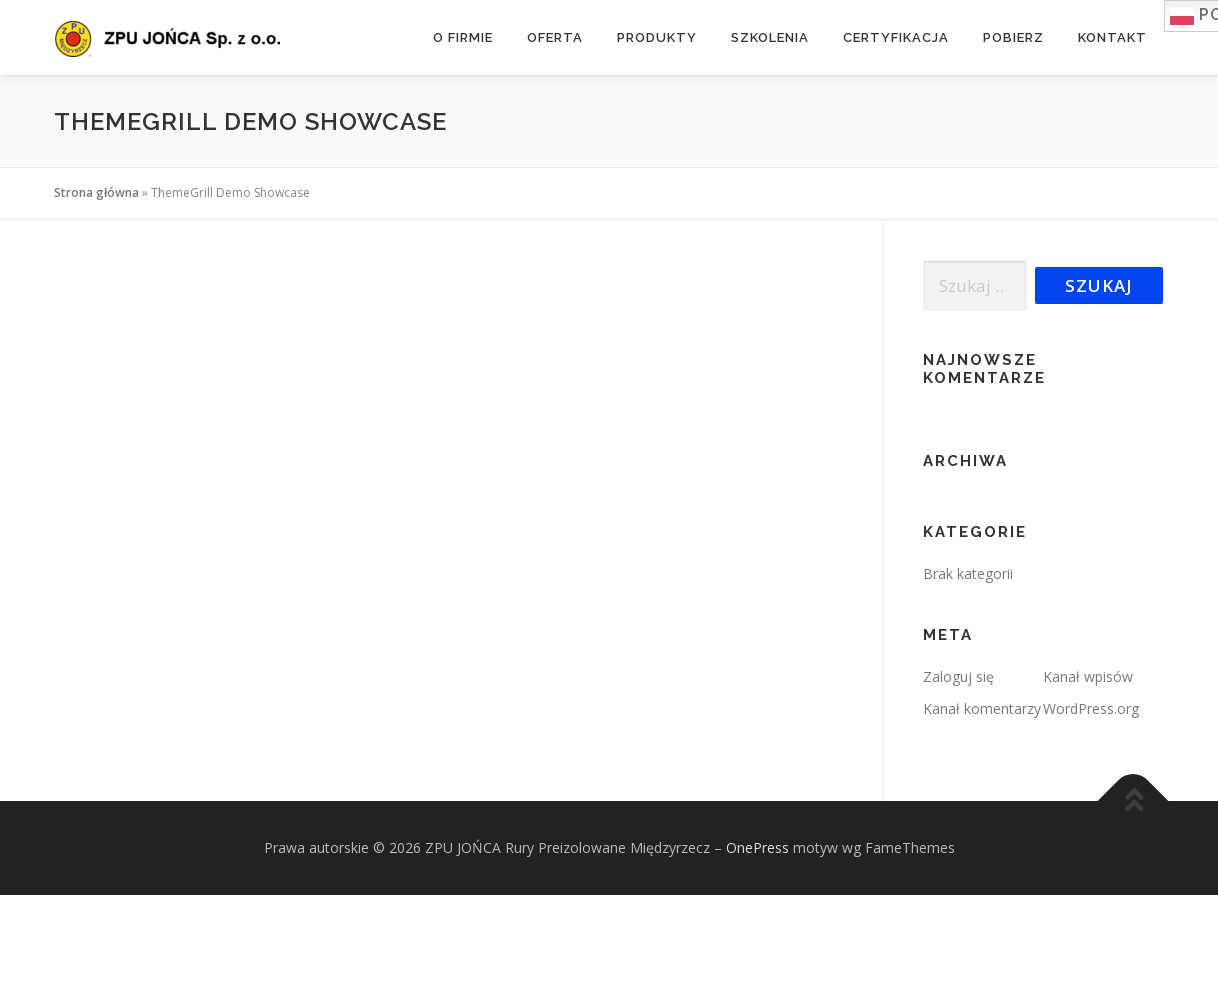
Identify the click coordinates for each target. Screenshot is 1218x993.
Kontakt (1112, 37)
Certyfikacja (896, 37)
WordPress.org (1091, 708)
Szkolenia (770, 37)
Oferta (555, 37)
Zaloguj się (958, 676)
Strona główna (96, 192)
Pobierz (1013, 37)
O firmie (463, 37)
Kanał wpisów (1088, 676)
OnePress (757, 847)
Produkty (657, 37)
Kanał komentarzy (982, 708)
